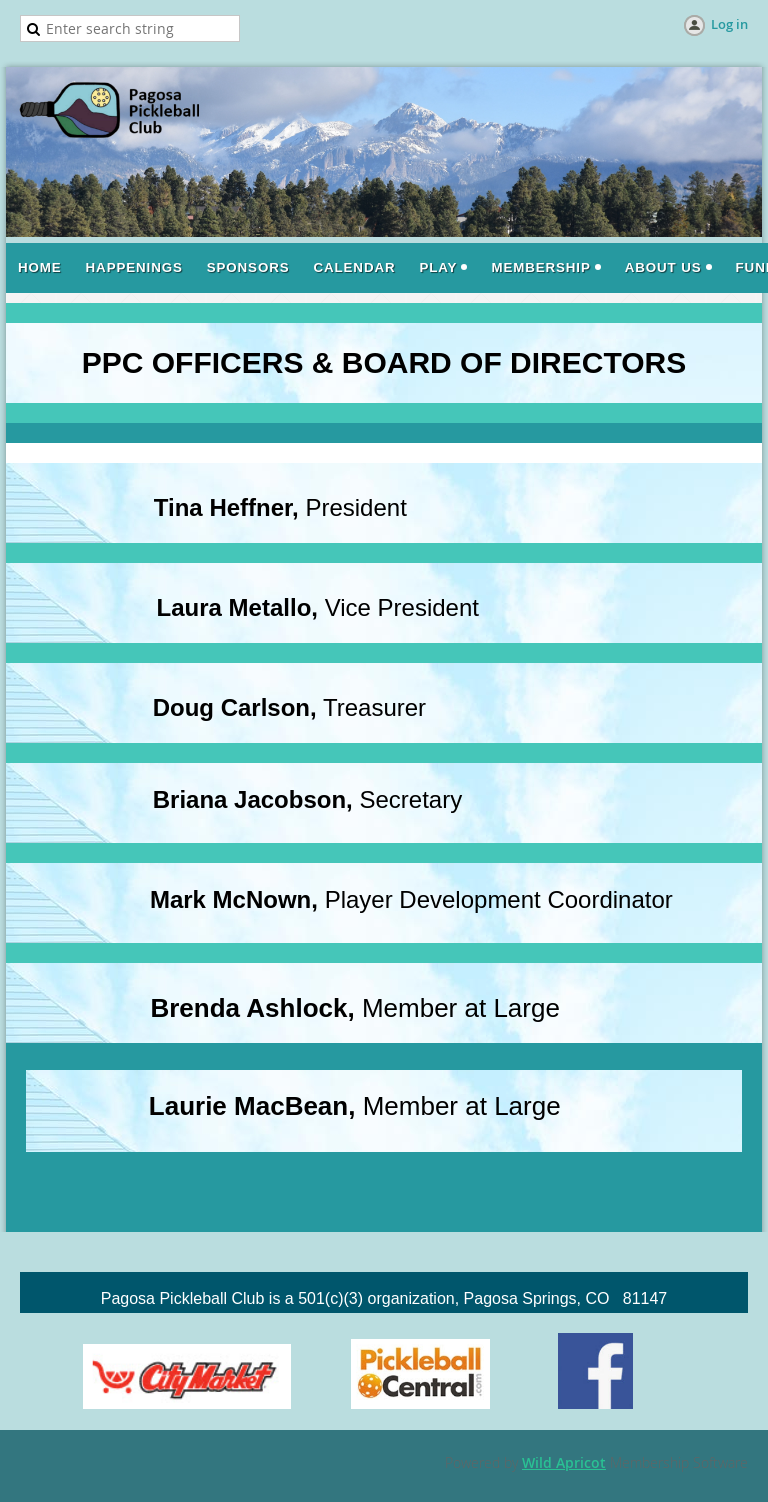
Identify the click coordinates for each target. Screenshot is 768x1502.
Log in (729, 24)
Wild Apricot (564, 1462)
